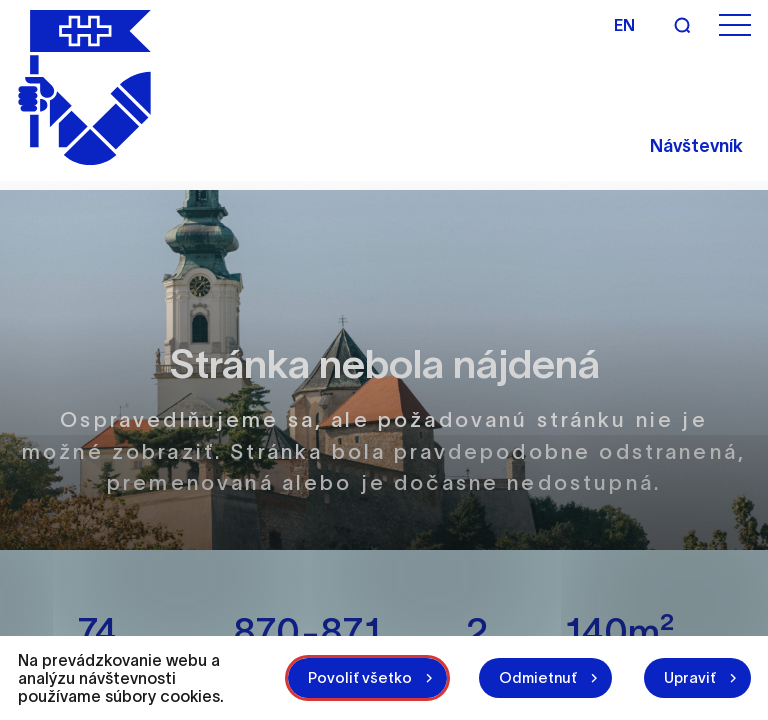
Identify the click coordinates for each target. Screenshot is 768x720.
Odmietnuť (538, 677)
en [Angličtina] (624, 25)
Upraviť (690, 677)
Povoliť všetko (360, 677)
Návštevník (696, 146)
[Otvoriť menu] (735, 25)
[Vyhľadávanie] (682, 25)
